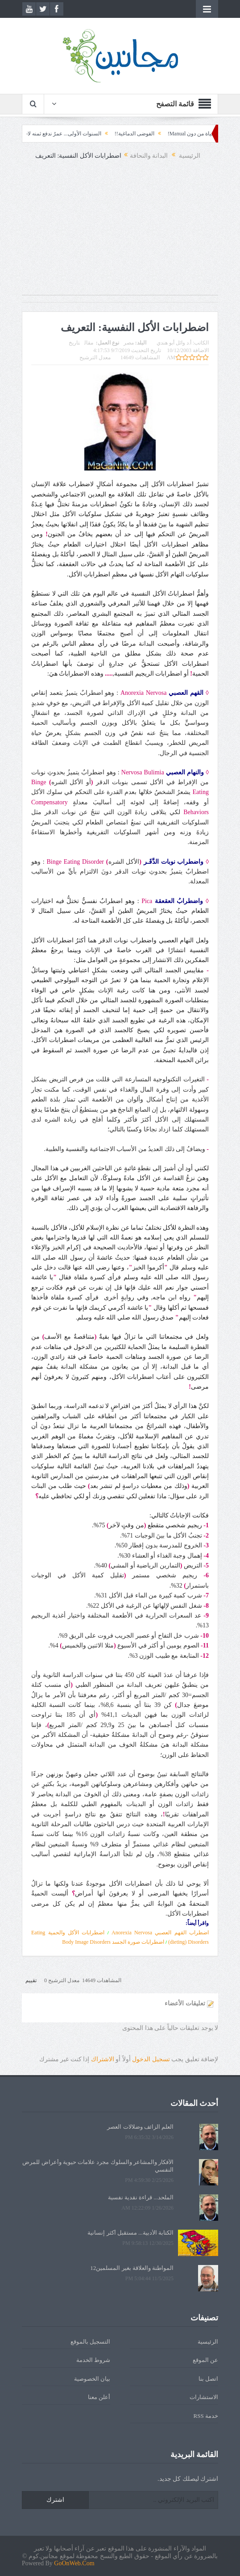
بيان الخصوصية (92, 2378)
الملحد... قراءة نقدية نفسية (141, 2197)
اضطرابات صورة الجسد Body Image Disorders (113, 1942)
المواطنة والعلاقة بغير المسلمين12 (132, 2268)
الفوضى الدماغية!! (115, 133)
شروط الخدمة (93, 2360)
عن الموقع (205, 2360)
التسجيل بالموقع (90, 2341)
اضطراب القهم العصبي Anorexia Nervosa (160, 1932)
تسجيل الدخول (151, 2059)
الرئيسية (208, 2341)
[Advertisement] (120, 232)
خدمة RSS (206, 2415)
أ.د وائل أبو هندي (174, 343)
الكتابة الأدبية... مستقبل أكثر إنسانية (130, 2232)
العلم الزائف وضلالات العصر (140, 2126)
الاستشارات (204, 2397)
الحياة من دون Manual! (174, 133)
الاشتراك (102, 2059)
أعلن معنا (99, 2397)
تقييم (31, 1980)
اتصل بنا (208, 2378)
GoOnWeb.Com (74, 2563)
